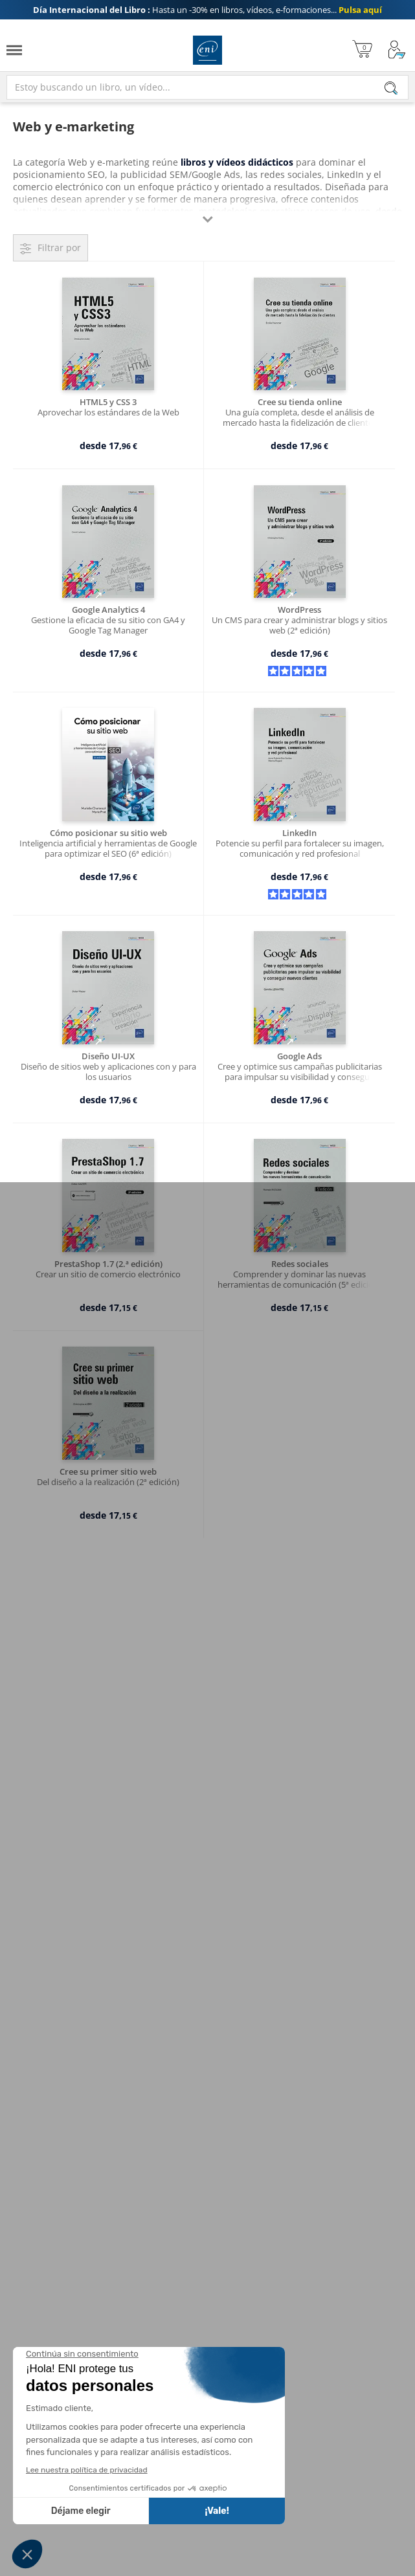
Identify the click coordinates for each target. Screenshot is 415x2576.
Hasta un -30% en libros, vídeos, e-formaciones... (207, 10)
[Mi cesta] (362, 50)
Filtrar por (59, 247)
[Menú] (14, 50)
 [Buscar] (391, 89)
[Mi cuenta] (397, 50)
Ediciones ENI (207, 50)
